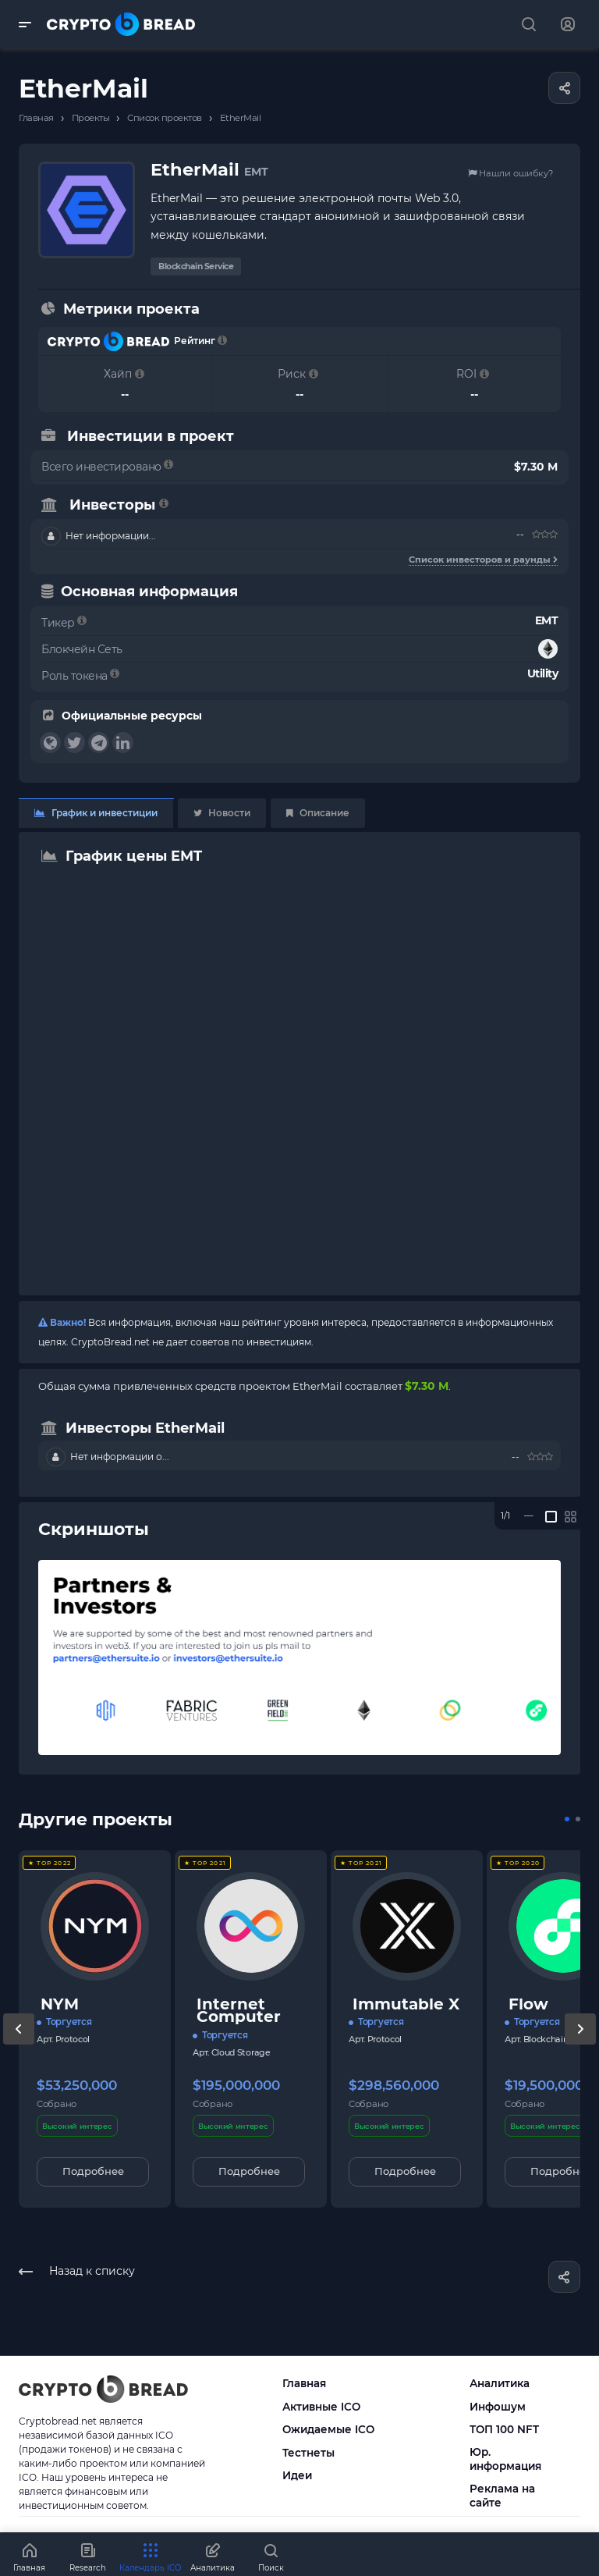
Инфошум (498, 2406)
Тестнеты (308, 2452)
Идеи (297, 2475)
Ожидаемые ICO (328, 2429)
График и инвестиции (96, 813)
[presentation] (18, 2044)
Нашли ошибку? (510, 173)
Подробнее (93, 2171)
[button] (567, 1819)
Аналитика (500, 2383)
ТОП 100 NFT (504, 2429)
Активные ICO (321, 2406)
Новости (221, 813)
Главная (304, 2383)
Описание (317, 813)
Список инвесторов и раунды (483, 559)
